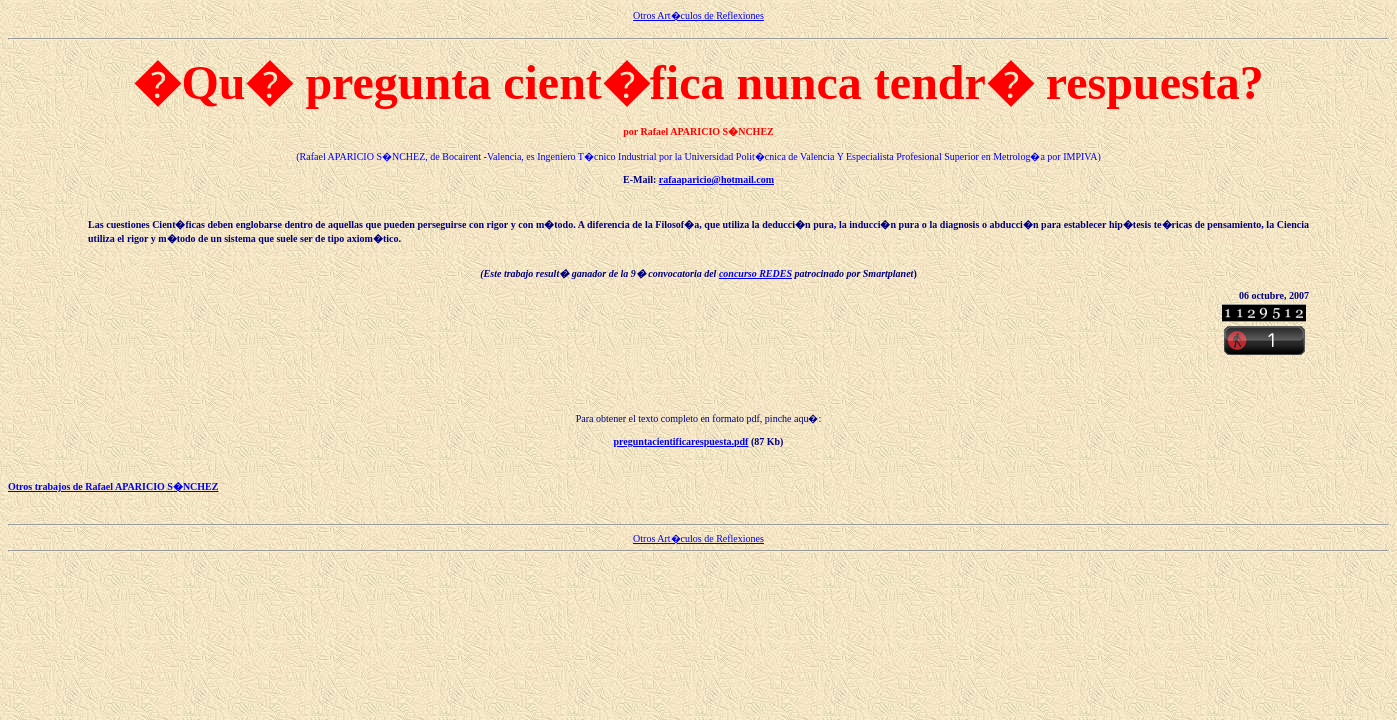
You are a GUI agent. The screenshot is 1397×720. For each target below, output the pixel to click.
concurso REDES (755, 273)
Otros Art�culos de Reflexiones (698, 15)
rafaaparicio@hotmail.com (716, 179)
